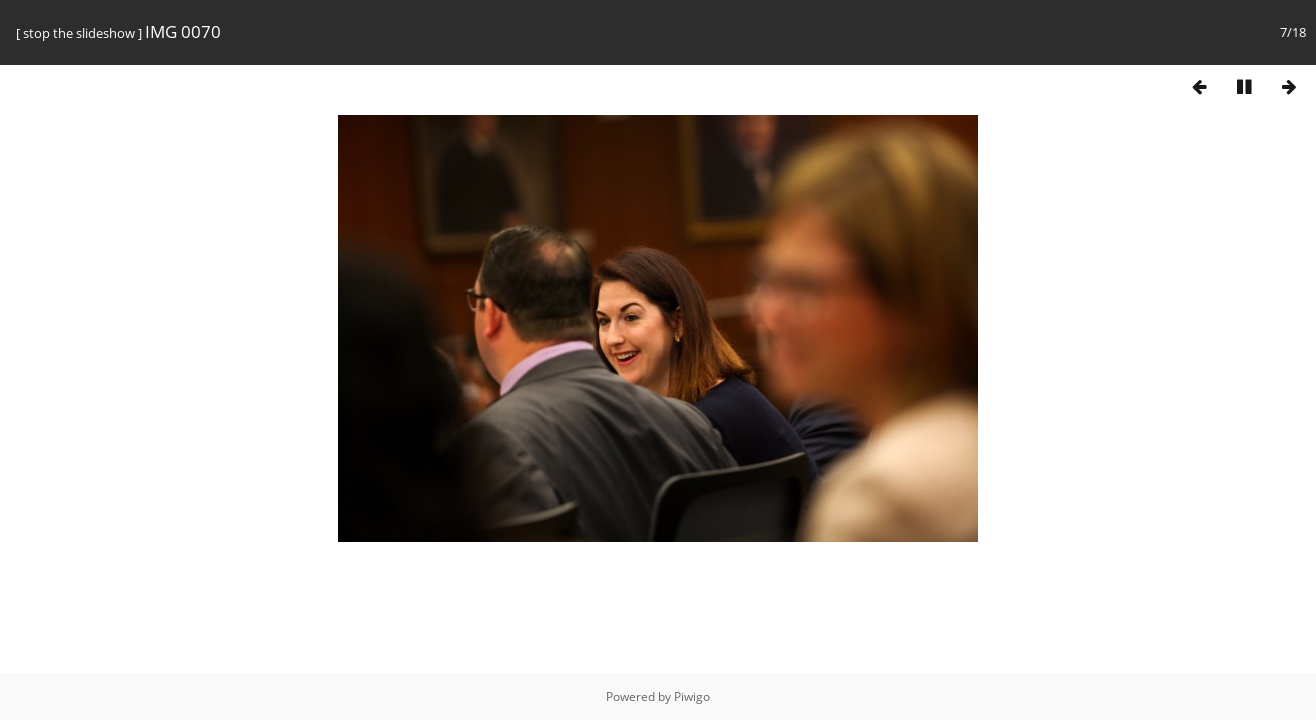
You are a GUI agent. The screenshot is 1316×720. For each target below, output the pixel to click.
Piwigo (692, 696)
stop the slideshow (79, 33)
